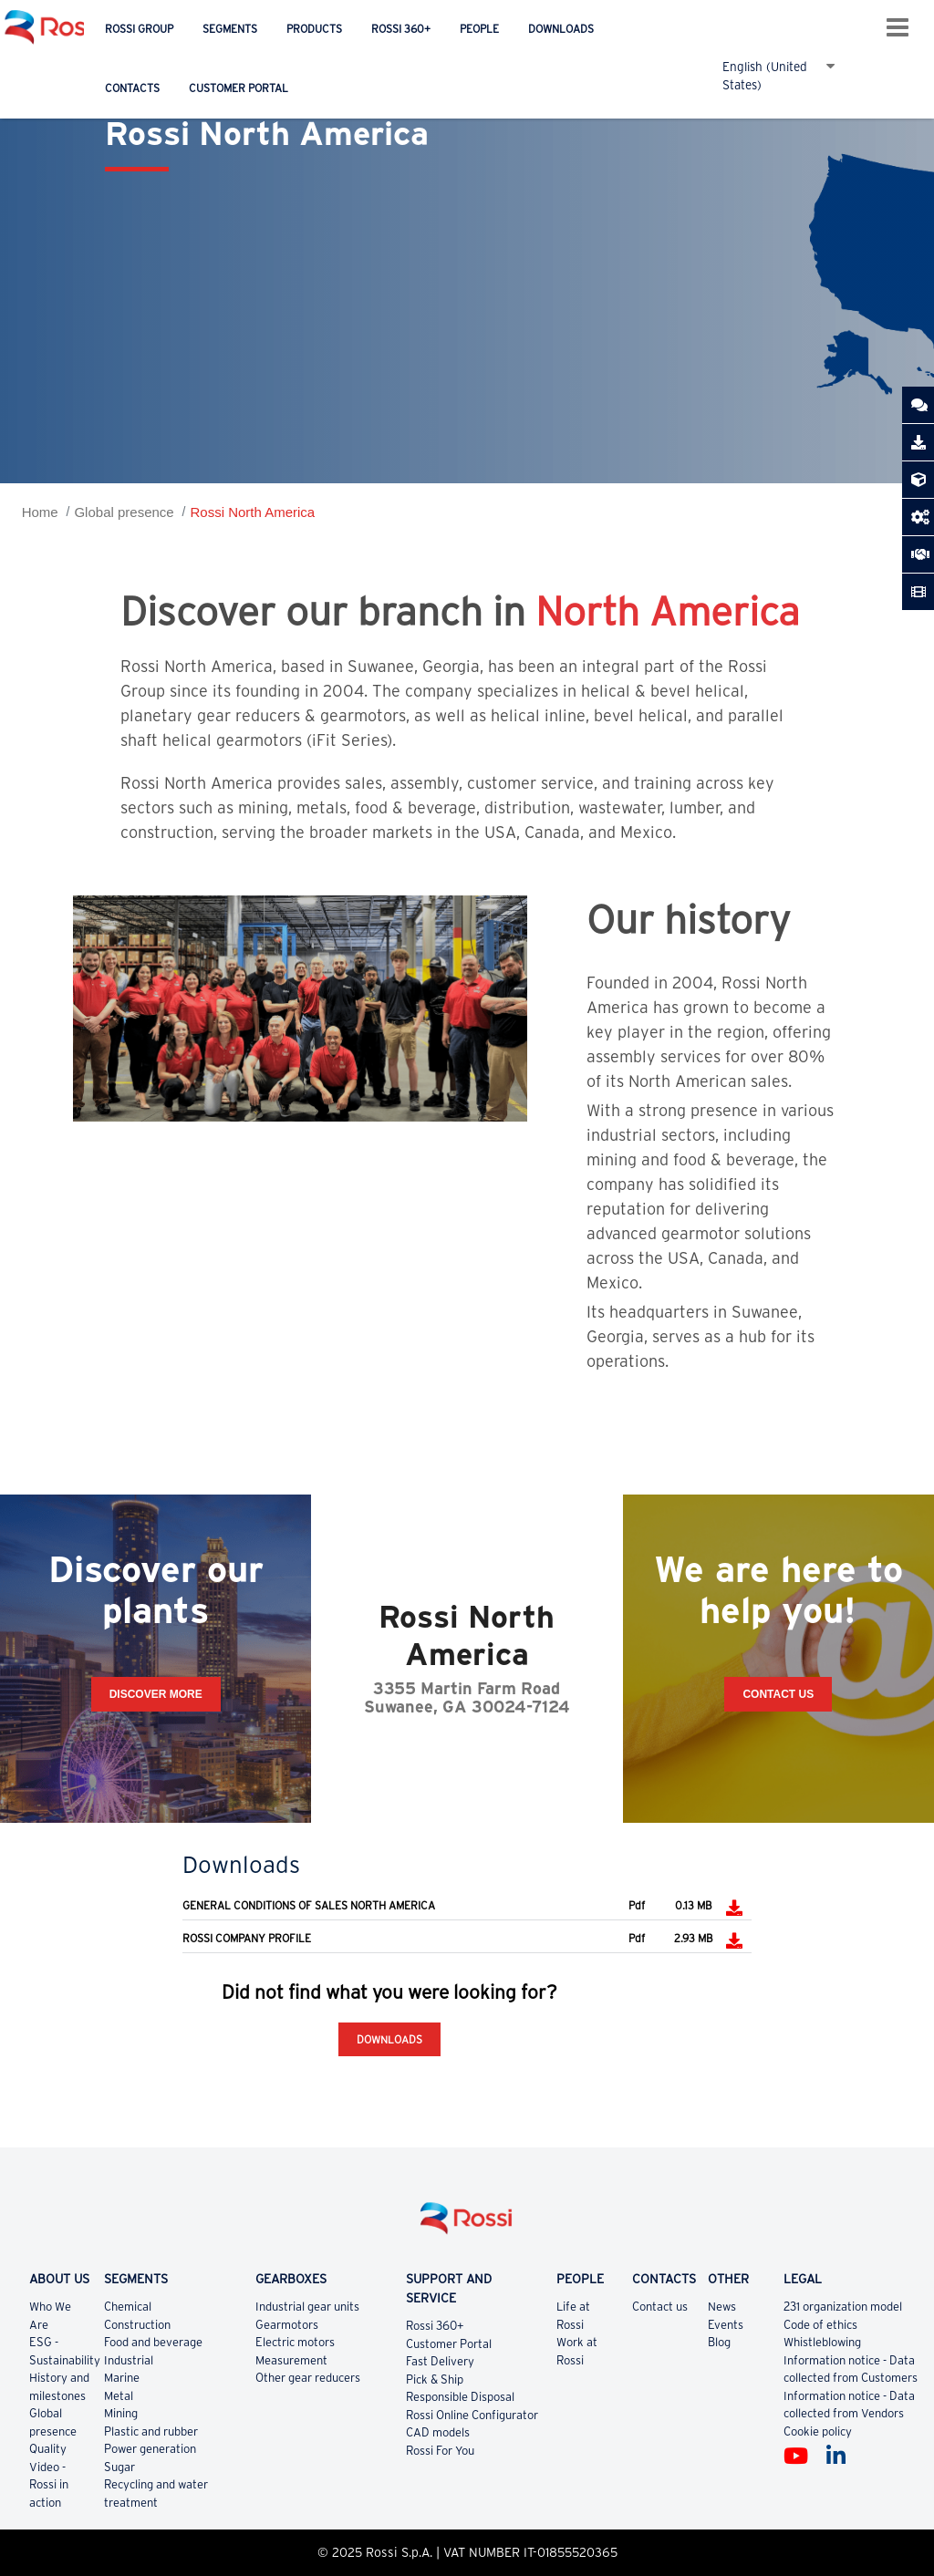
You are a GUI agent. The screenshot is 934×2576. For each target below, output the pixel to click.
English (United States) (764, 66)
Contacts (132, 88)
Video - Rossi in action (48, 2484)
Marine (122, 2378)
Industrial (128, 2360)
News (722, 2306)
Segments (229, 29)
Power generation (150, 2449)
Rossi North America (252, 512)
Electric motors (295, 2342)
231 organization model (843, 2306)
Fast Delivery (440, 2361)
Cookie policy (818, 2431)
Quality (48, 2449)
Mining (121, 2413)
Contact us (660, 2306)
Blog (719, 2342)
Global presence (123, 512)
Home (40, 512)
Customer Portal (238, 88)
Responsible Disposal (460, 2397)
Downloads (561, 29)
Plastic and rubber (151, 2431)
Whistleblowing (822, 2342)
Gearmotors (286, 2325)
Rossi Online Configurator (472, 2415)
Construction (137, 2325)
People (479, 29)
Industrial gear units (307, 2306)
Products (314, 29)
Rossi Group (139, 29)
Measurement (291, 2360)
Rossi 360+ (401, 29)
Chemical (127, 2306)
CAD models (438, 2432)
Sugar (119, 2467)
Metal (118, 2396)
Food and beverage (153, 2342)
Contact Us (778, 1694)
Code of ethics (820, 2325)
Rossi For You (440, 2450)
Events (725, 2325)
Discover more (155, 1694)
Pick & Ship (434, 2379)
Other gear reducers (307, 2378)
